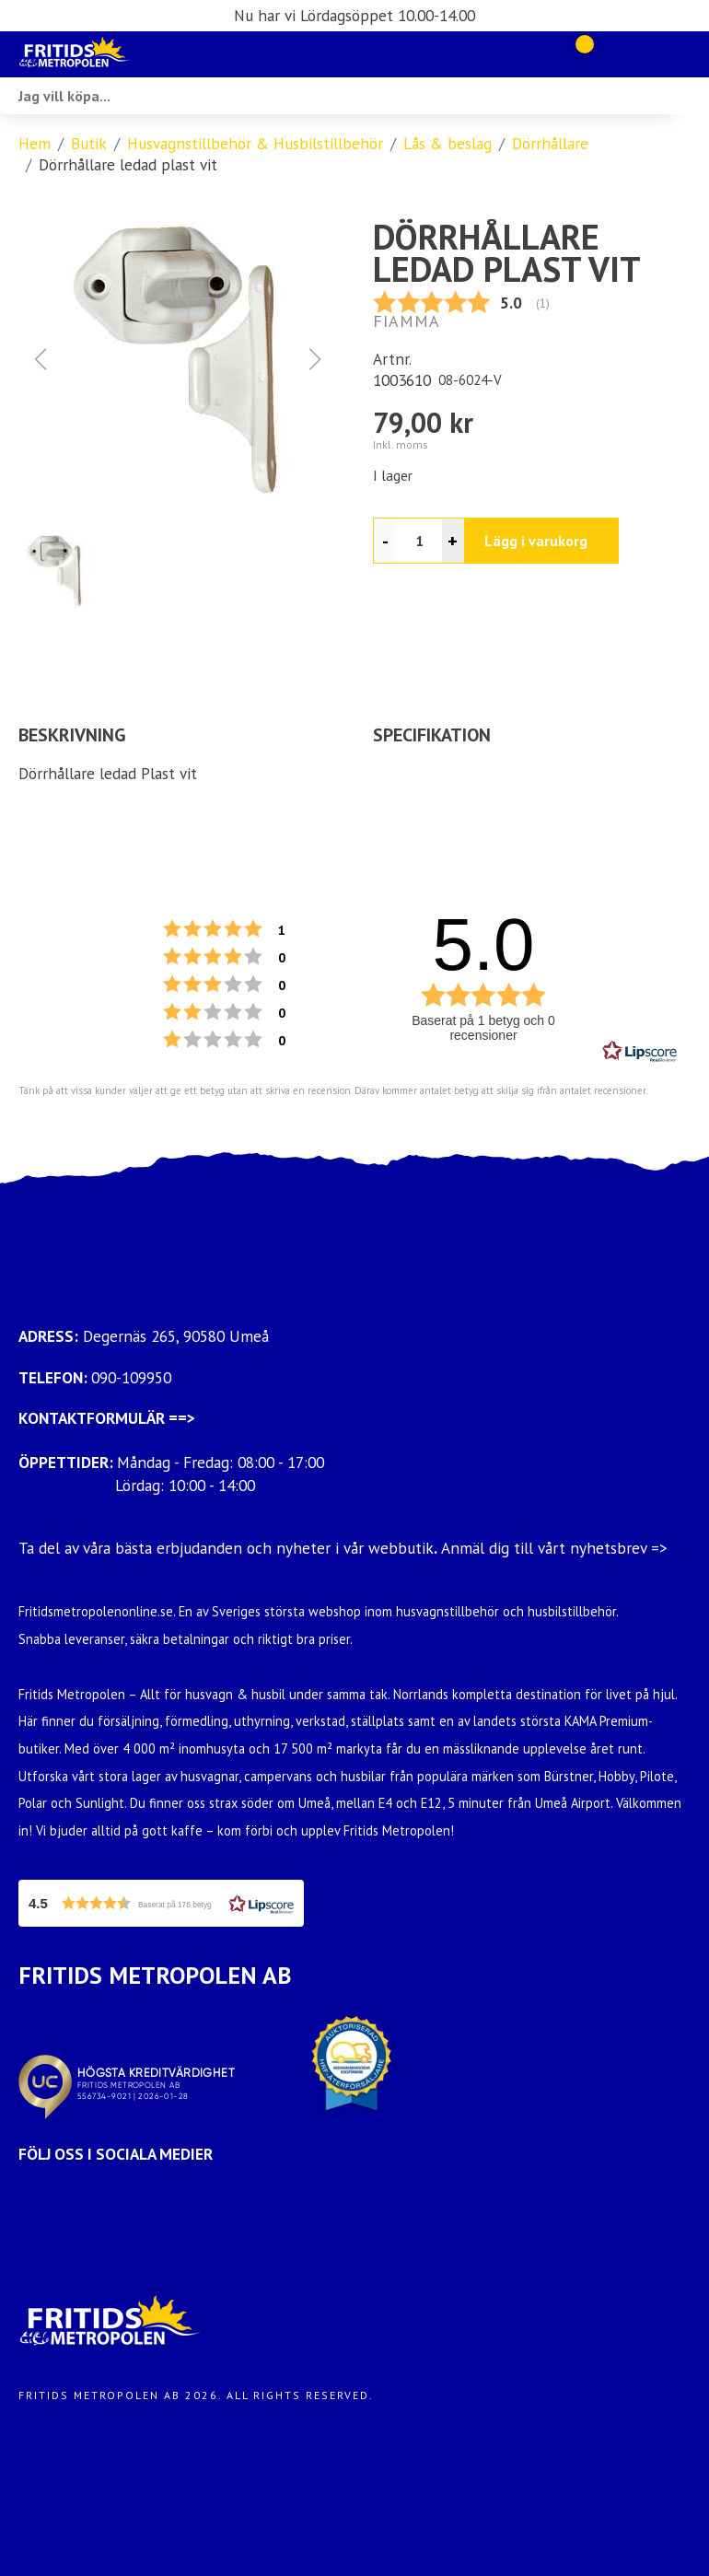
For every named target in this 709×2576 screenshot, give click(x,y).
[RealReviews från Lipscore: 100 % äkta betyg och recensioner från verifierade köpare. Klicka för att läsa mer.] (640, 1052)
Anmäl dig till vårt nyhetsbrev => (556, 1547)
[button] (177, 359)
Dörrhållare (550, 143)
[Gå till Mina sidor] (610, 54)
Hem (34, 143)
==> (182, 1417)
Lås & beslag (447, 143)
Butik (89, 143)
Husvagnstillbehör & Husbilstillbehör (255, 143)
